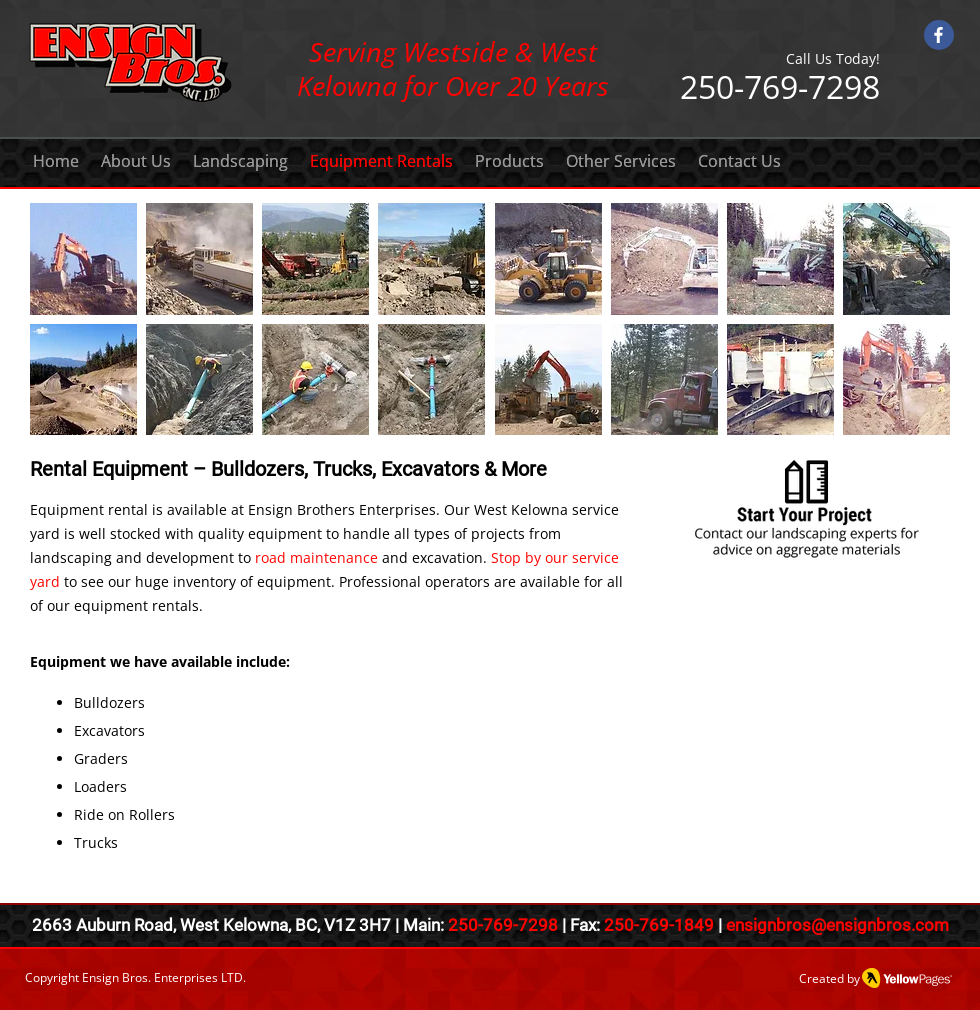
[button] (83, 259)
